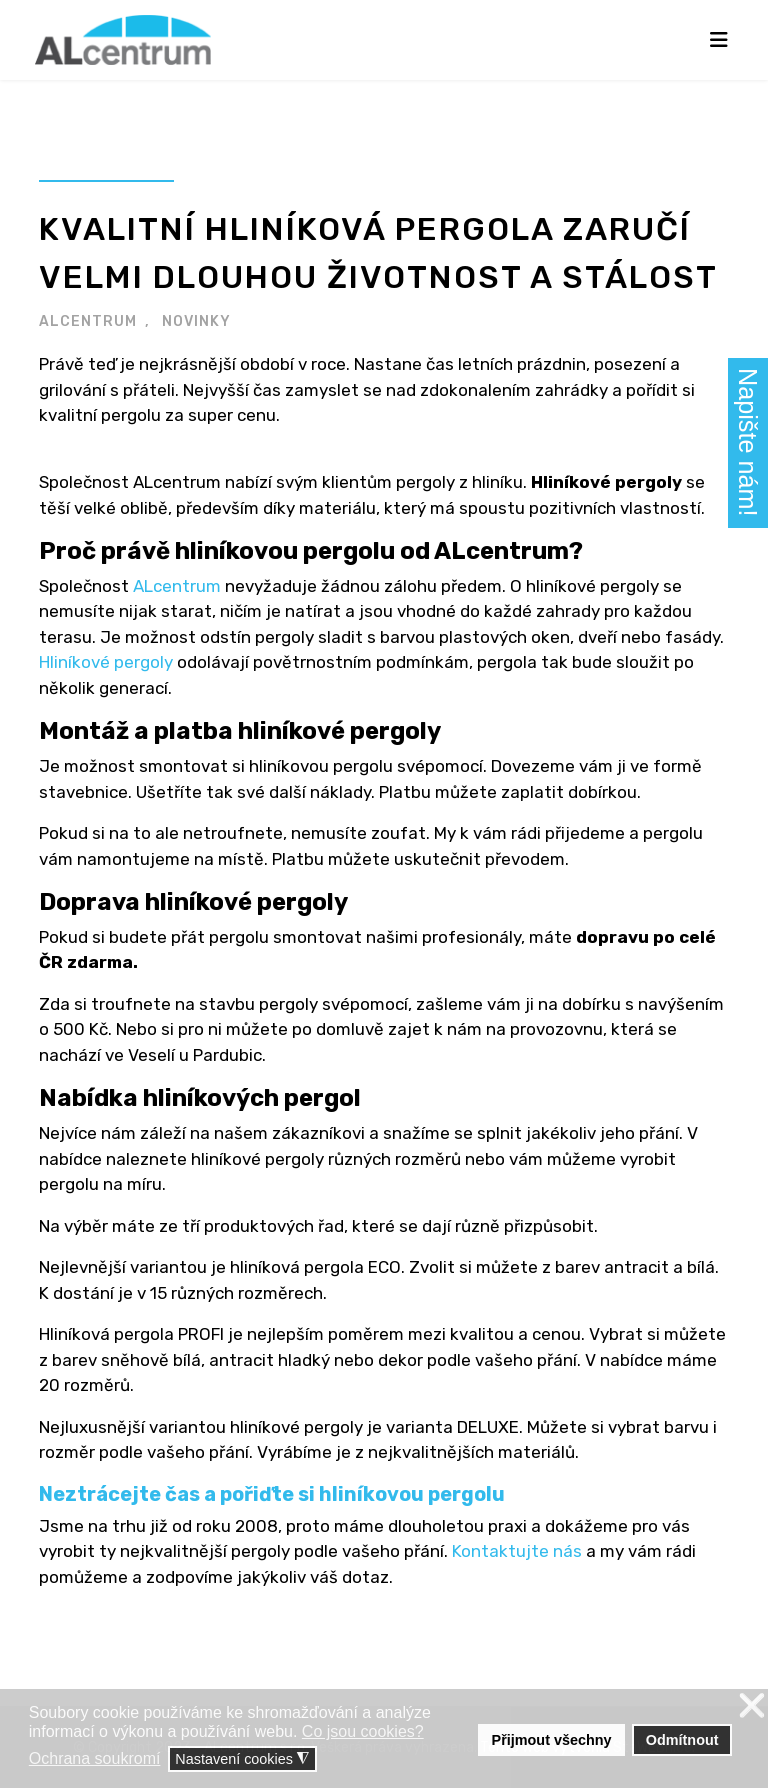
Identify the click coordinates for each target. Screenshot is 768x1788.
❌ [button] (752, 1706)
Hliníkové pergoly (106, 662)
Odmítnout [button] (682, 1740)
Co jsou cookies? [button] (363, 1731)
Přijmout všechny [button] (552, 1740)
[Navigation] (719, 40)
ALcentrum (177, 586)
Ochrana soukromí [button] (95, 1758)
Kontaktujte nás (517, 1551)
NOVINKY (196, 321)
